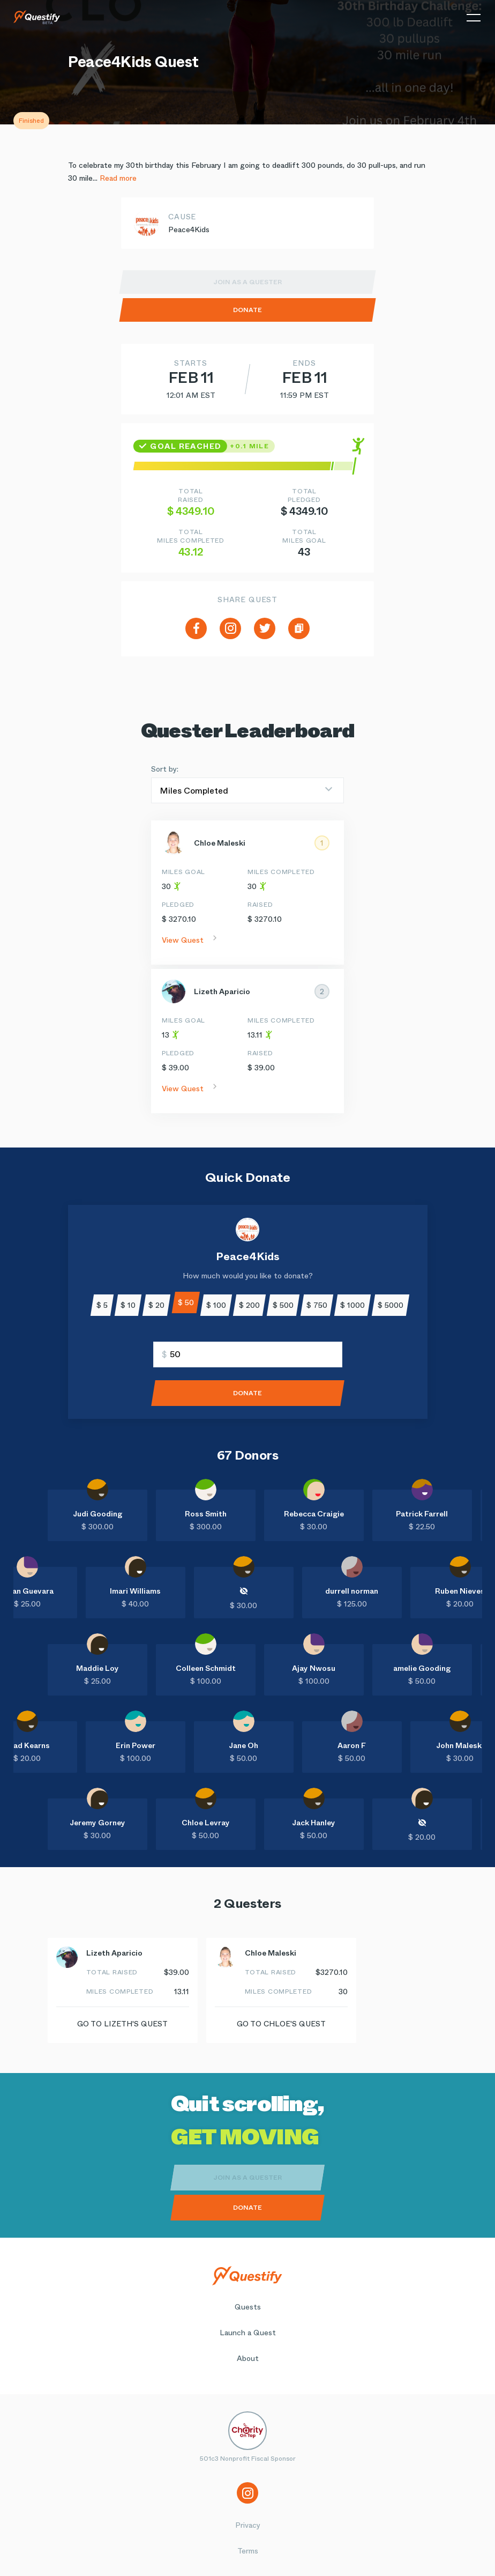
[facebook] (196, 628)
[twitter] (264, 628)
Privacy (247, 2525)
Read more (118, 178)
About (248, 2358)
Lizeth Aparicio (222, 991)
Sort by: (164, 769)
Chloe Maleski (219, 843)
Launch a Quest (248, 2332)
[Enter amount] (247, 1354)
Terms (247, 2550)
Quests (248, 2306)
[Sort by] (247, 790)
